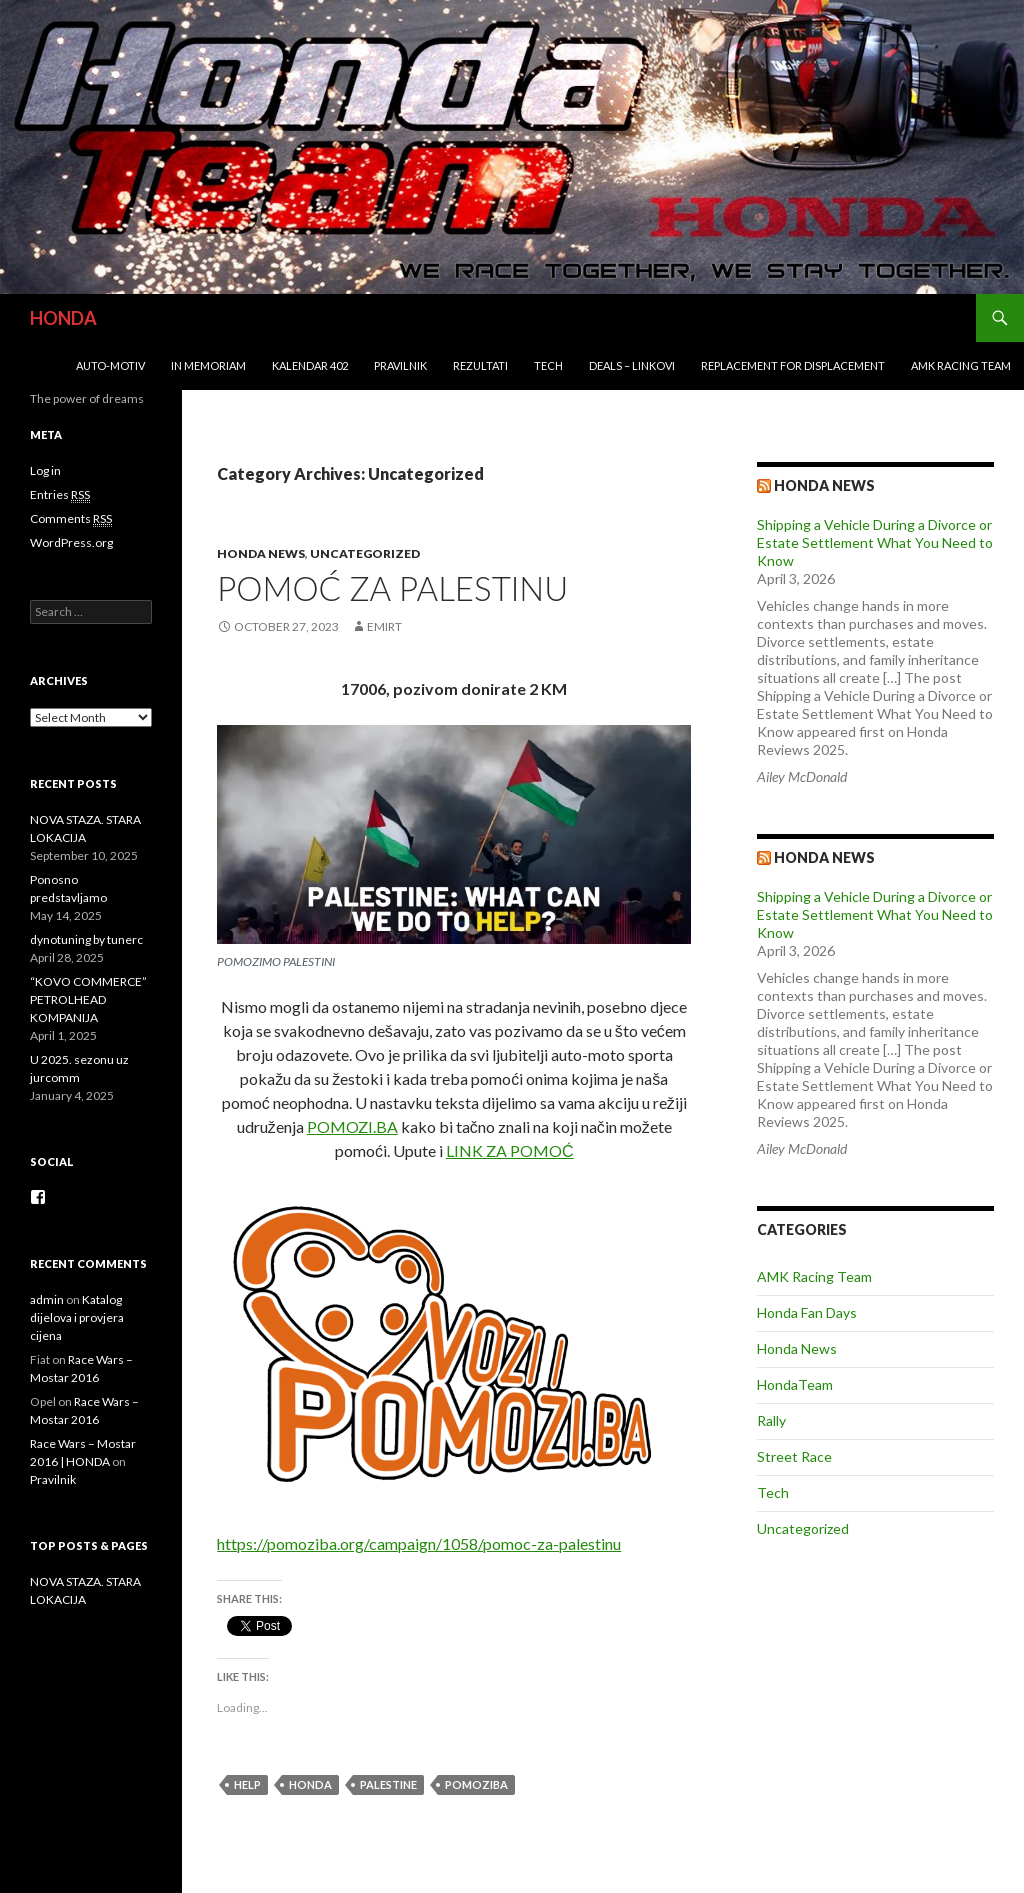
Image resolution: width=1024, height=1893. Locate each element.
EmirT (384, 626)
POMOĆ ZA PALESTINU (392, 588)
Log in (45, 470)
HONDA (63, 318)
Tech (548, 365)
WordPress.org (71, 542)
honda (310, 1784)
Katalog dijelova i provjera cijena (77, 1317)
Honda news (824, 485)
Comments (71, 519)
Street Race (794, 1456)
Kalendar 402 (310, 365)
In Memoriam (208, 365)
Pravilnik (400, 365)
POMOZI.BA (352, 1126)
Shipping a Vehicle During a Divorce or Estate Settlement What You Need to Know (875, 542)
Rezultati (480, 365)
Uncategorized (365, 553)
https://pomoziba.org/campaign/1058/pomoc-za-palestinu (419, 1543)
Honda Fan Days (807, 1312)
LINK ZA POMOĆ (510, 1150)
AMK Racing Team (961, 365)
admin (47, 1299)
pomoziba (476, 1784)
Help (247, 1784)
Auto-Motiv (110, 365)
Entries (60, 495)
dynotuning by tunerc (86, 939)
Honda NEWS (824, 857)
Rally (771, 1420)
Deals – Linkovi (632, 365)
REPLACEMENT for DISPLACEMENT (793, 365)
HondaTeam (795, 1384)
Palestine (388, 1784)
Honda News (261, 553)
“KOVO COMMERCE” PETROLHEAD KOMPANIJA (88, 999)
